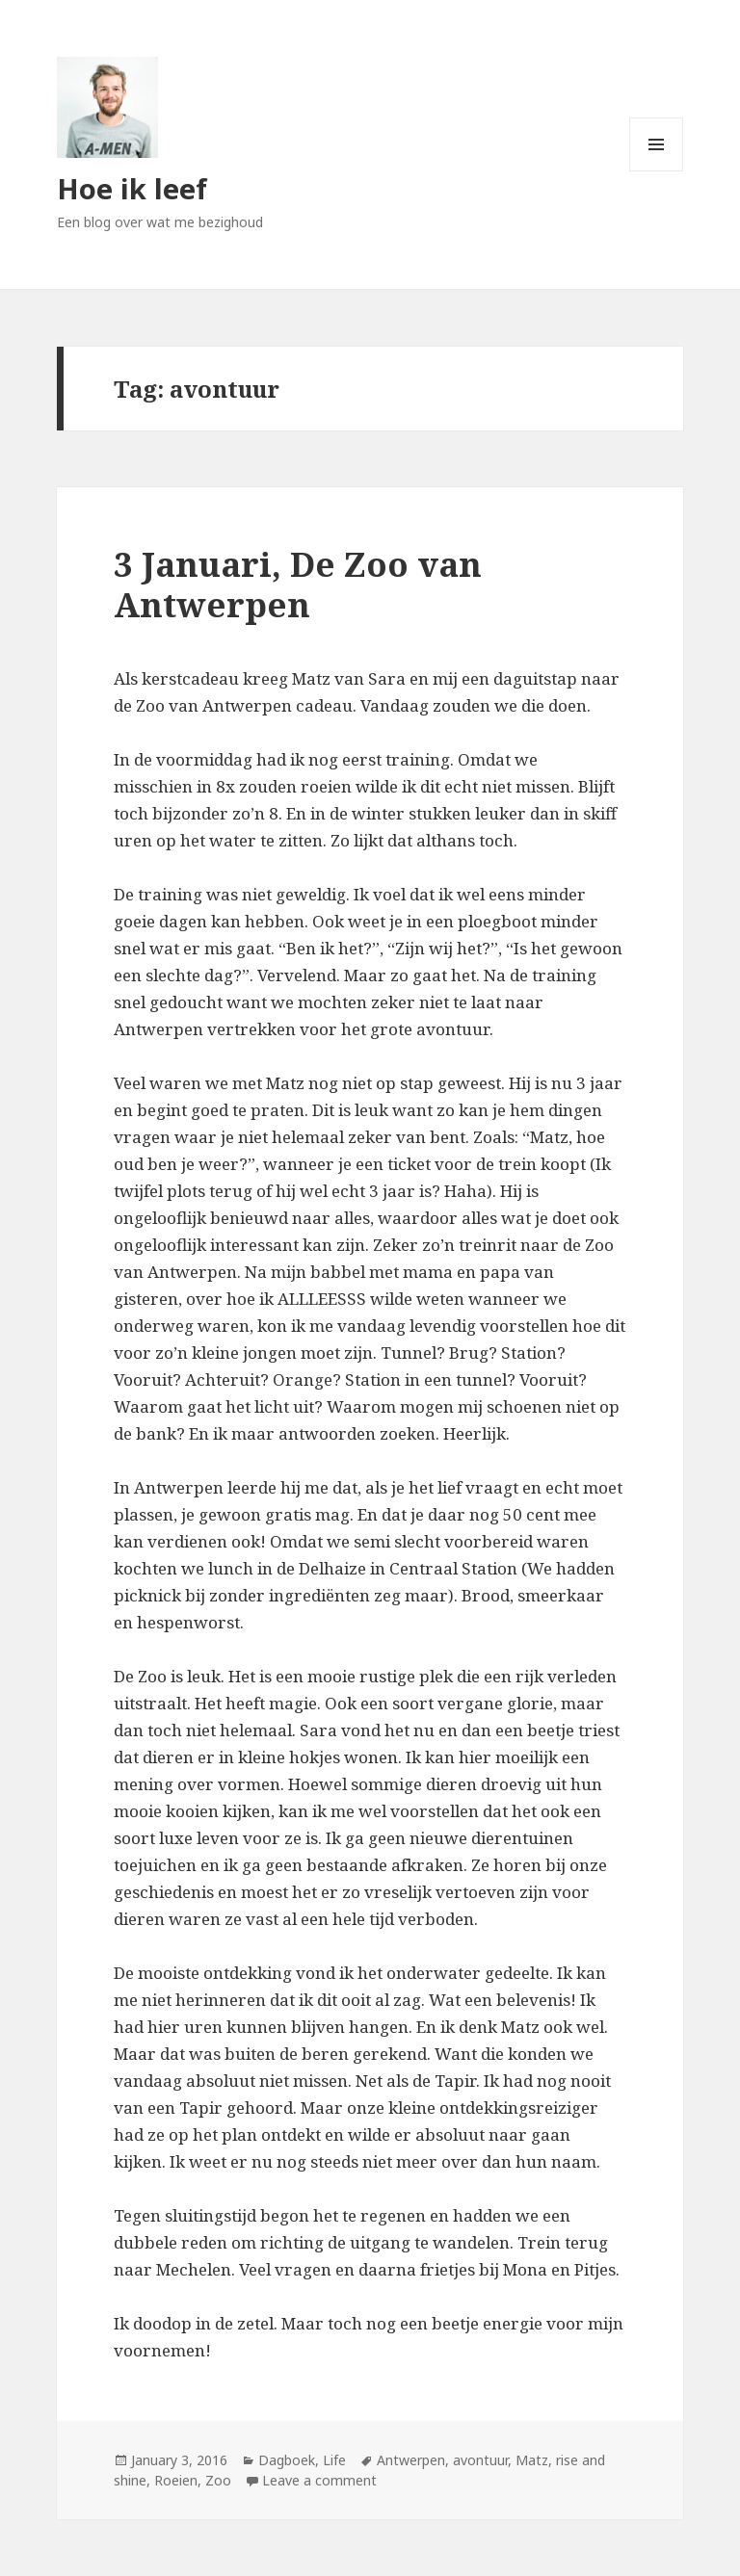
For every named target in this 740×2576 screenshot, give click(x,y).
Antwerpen (411, 2460)
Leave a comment (319, 2480)
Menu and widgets (656, 170)
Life (334, 2460)
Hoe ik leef (132, 188)
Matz (531, 2460)
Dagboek (286, 2460)
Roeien (176, 2480)
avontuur (480, 2460)
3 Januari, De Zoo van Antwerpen (298, 584)
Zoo (218, 2480)
